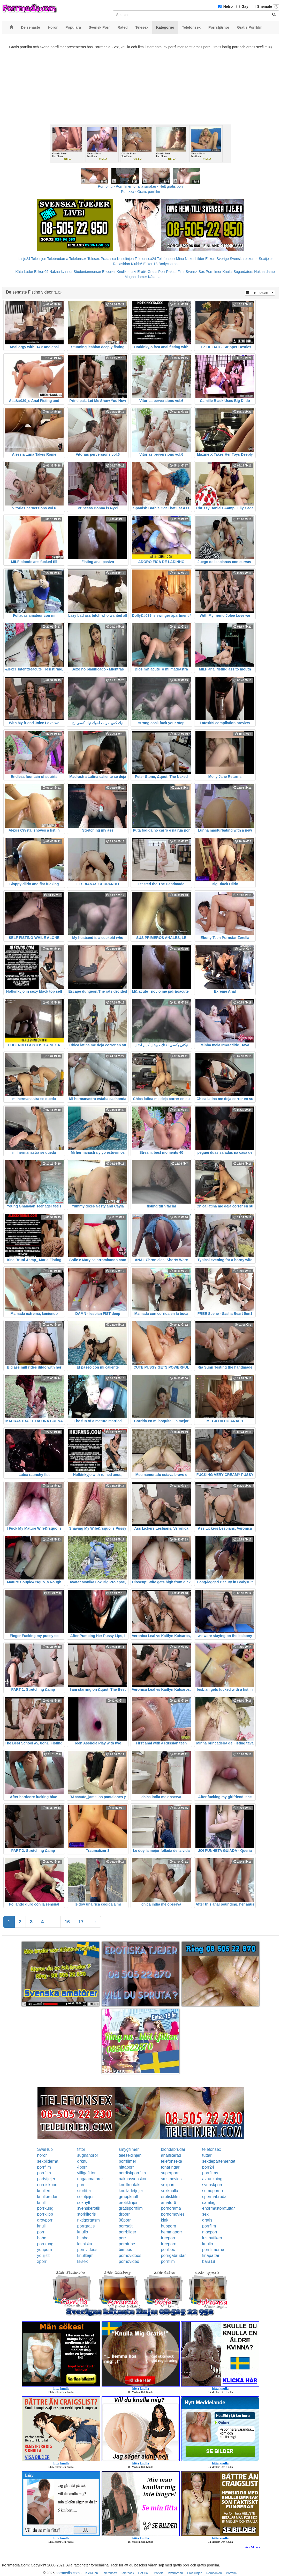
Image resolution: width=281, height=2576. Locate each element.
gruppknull (128, 2196)
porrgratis (86, 2226)
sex (205, 2214)
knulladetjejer (131, 2190)
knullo (82, 2232)
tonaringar (170, 2167)
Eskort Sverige (217, 259)
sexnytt (83, 2202)
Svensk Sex (195, 272)
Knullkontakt (126, 272)
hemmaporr (171, 2232)
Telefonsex (78, 259)
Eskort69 (41, 272)
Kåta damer (157, 277)
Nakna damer (265, 272)
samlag (209, 2202)
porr (81, 2185)
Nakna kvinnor (61, 272)
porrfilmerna (213, 2249)
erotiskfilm (170, 2196)
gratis (207, 2220)
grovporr (45, 2220)
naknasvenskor (133, 2179)
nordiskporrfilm (132, 2173)
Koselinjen (125, 259)
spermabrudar (215, 2196)
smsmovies (171, 2179)
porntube (127, 2244)
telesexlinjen (130, 2155)
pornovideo (129, 2261)
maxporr (209, 2232)
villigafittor (86, 2173)
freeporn (168, 2244)
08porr (125, 2220)
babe (42, 2238)
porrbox (168, 2249)
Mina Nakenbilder (190, 259)
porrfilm (44, 2167)
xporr (42, 2261)
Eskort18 (150, 264)
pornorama (171, 2208)
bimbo (83, 2238)
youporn (44, 2249)
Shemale (264, 6)
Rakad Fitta (175, 272)
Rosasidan (121, 264)
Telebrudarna (57, 259)
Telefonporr (166, 259)
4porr (82, 2167)
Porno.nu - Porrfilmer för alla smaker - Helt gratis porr (140, 186)
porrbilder (127, 2232)
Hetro (228, 6)
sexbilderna (47, 2161)
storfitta (84, 2190)
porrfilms (210, 2173)
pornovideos (130, 2255)
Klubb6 (136, 264)
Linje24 (24, 259)
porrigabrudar (173, 2255)
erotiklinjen (128, 2202)
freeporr (168, 2238)
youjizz (43, 2255)
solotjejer (85, 2196)
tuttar (206, 2155)
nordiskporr (47, 2185)
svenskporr (212, 2185)
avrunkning (212, 2179)
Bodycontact (168, 264)
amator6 (168, 2202)
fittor (81, 2149)
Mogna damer (136, 277)
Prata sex (108, 259)
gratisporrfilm (130, 2208)
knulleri (43, 2190)
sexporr (167, 2185)
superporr (169, 2173)
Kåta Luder (24, 272)
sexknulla (169, 2190)
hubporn (168, 2226)
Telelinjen (38, 259)
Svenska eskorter (244, 259)
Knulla (227, 272)
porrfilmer (127, 2161)
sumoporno (212, 2190)
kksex (82, 2261)
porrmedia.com (68, 2573)
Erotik (142, 272)
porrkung (45, 2208)
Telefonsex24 (145, 259)
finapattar (210, 2255)
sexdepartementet (218, 2161)
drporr (124, 2214)
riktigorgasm (88, 2220)
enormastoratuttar (218, 2208)
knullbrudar (47, 2196)
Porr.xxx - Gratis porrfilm (140, 191)
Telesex (93, 259)
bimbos (125, 2249)
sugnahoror (87, 2155)
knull (41, 2202)
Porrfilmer (214, 272)
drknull (83, 2161)
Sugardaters (243, 272)
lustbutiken (212, 2238)
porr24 (208, 2167)
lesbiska (84, 2244)
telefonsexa (171, 2161)
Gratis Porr (156, 272)
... (54, 1921)
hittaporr (126, 2167)
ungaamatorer (90, 2179)
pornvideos (87, 2249)
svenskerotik (88, 2208)
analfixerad (171, 2155)
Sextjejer (266, 259)
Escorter (109, 272)
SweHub (45, 2149)
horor (42, 2155)
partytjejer (46, 2179)
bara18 (208, 2261)
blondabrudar (173, 2149)
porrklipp (45, 2214)
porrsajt (125, 2226)
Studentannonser (87, 272)
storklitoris (86, 2214)
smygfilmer (129, 2149)
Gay (244, 6)
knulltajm (85, 2255)
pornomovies (173, 2214)
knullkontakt (130, 2185)
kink (164, 2220)
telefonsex (211, 2149)
